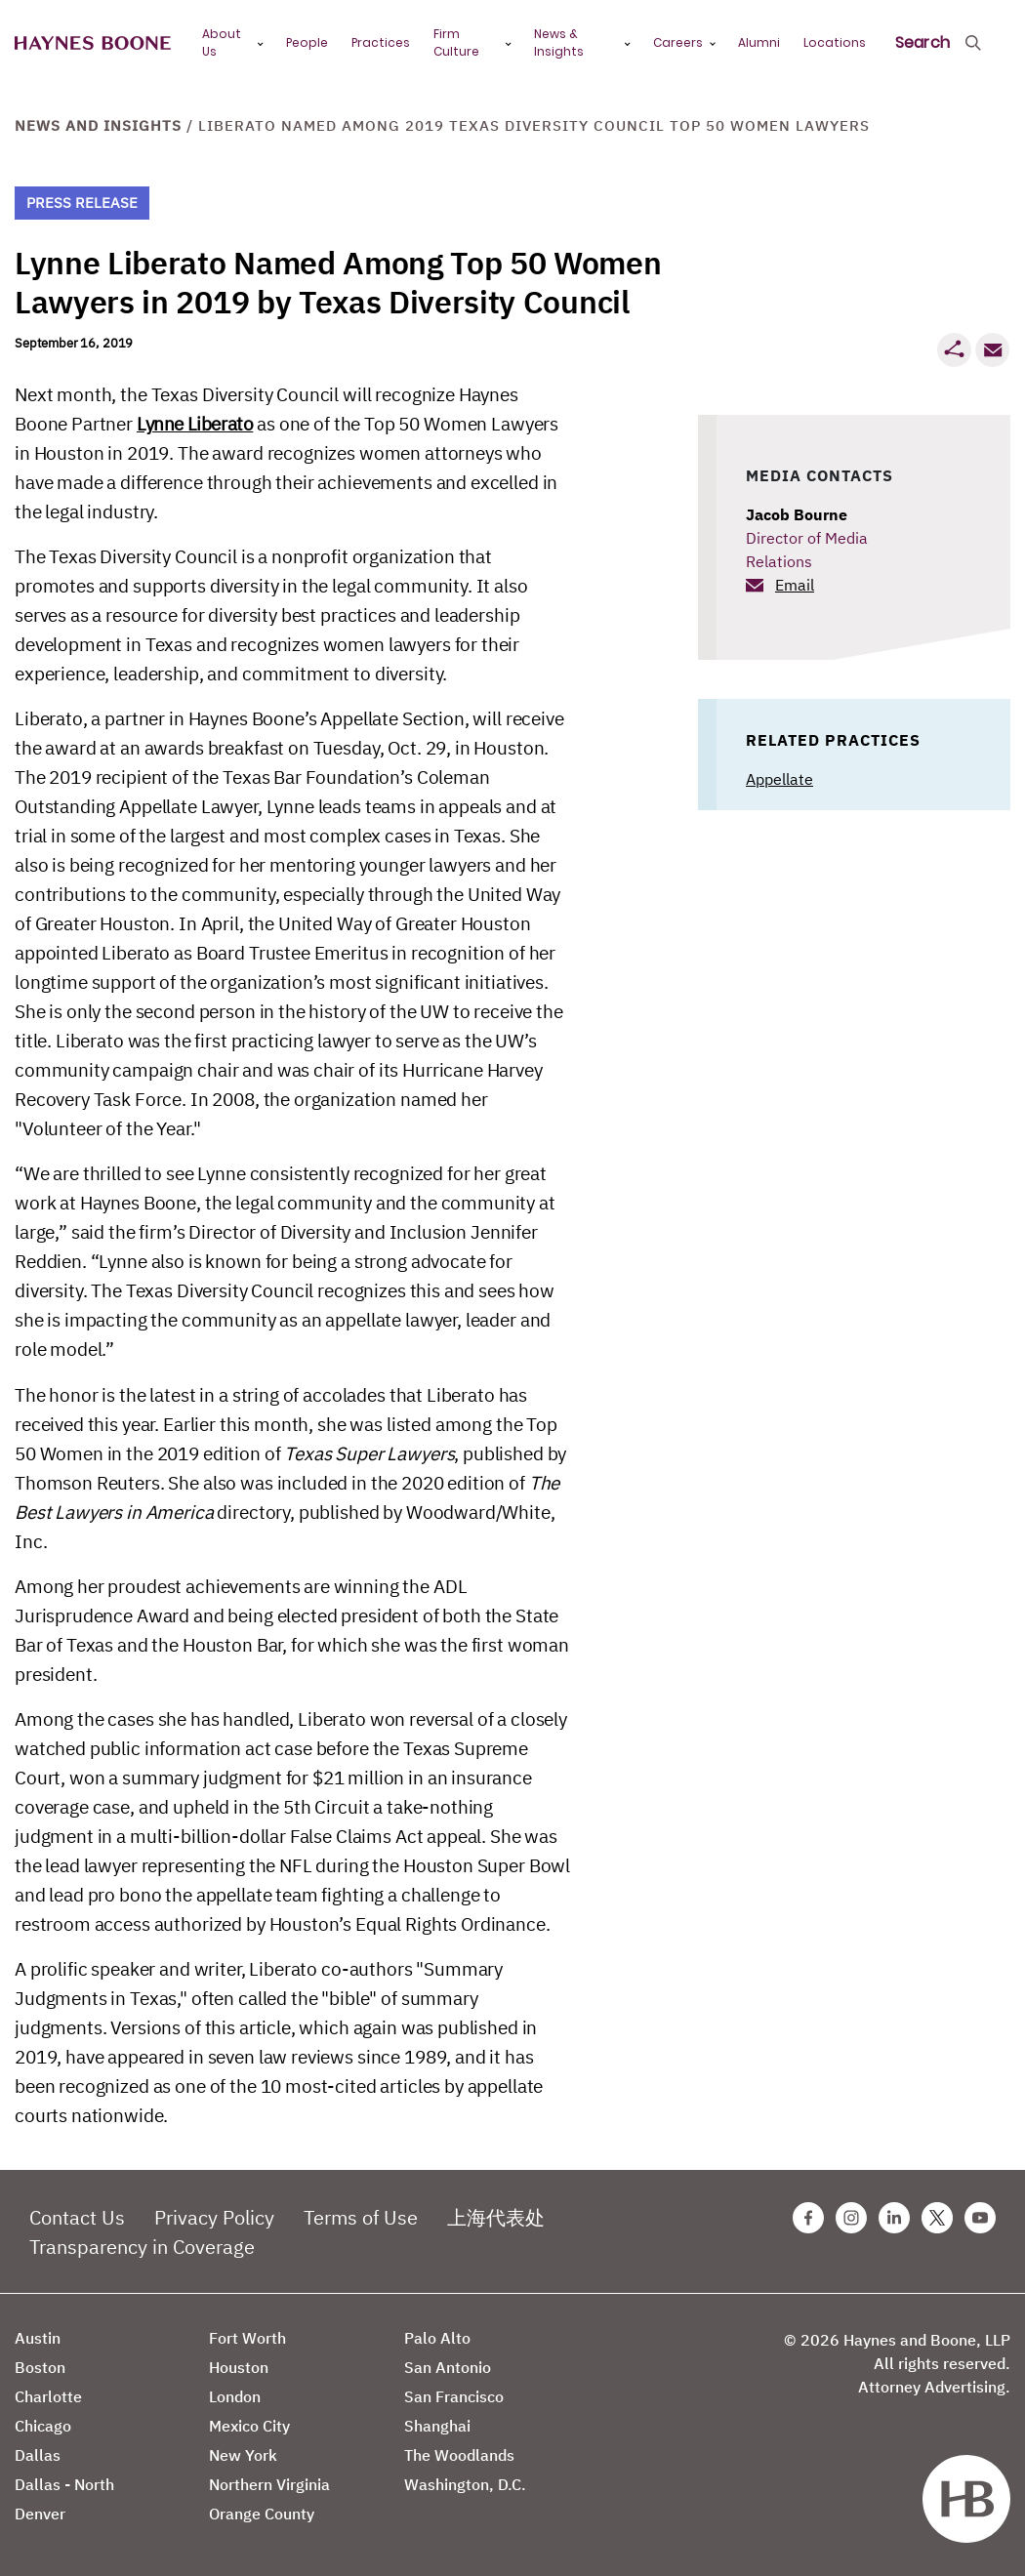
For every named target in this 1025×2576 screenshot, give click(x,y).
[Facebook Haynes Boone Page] (808, 2217)
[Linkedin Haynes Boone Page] (894, 2217)
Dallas (38, 2455)
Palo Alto (437, 2338)
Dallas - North (64, 2484)
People (307, 42)
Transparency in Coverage (142, 2246)
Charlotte (48, 2396)
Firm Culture (456, 42)
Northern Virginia (269, 2484)
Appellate (779, 779)
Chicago (43, 2425)
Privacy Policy (214, 2217)
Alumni (759, 42)
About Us (221, 42)
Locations (834, 42)
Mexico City (249, 2425)
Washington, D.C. (465, 2484)
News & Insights (559, 42)
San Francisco (454, 2396)
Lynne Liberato (195, 423)
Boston (40, 2367)
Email (794, 584)
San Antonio (447, 2367)
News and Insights (98, 125)
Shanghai (437, 2425)
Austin (38, 2338)
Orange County (261, 2513)
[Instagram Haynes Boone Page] (851, 2217)
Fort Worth (247, 2338)
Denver (40, 2513)
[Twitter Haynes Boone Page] (937, 2217)
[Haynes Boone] (93, 43)
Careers (678, 42)
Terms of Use (361, 2217)
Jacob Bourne (796, 514)
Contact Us (77, 2217)
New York (243, 2455)
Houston (238, 2367)
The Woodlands (459, 2455)
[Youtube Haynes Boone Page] (980, 2217)
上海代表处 (496, 2217)
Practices (380, 42)
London (235, 2396)
